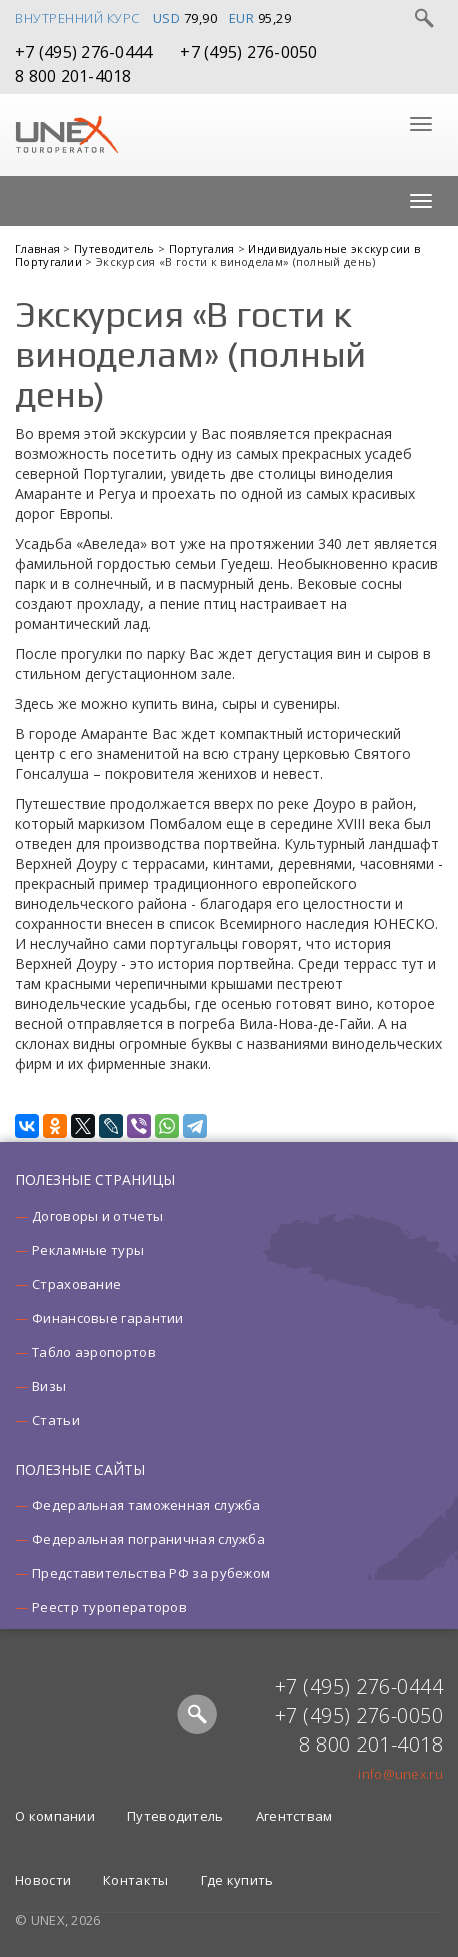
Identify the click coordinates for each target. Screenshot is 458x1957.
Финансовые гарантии (108, 1318)
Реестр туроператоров (109, 1607)
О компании (55, 1816)
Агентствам (294, 1816)
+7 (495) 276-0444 (83, 52)
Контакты (135, 1880)
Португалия (203, 248)
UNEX (66, 135)
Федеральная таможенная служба (146, 1505)
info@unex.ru (400, 1774)
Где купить (237, 1880)
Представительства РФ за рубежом (151, 1573)
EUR (242, 18)
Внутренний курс (77, 18)
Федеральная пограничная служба (148, 1539)
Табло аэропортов (94, 1352)
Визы (49, 1386)
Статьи (56, 1420)
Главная (39, 248)
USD (167, 18)
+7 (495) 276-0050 (248, 52)
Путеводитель (116, 248)
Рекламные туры (88, 1250)
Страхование (76, 1284)
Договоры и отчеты (97, 1216)
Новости (43, 1880)
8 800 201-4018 (73, 76)
